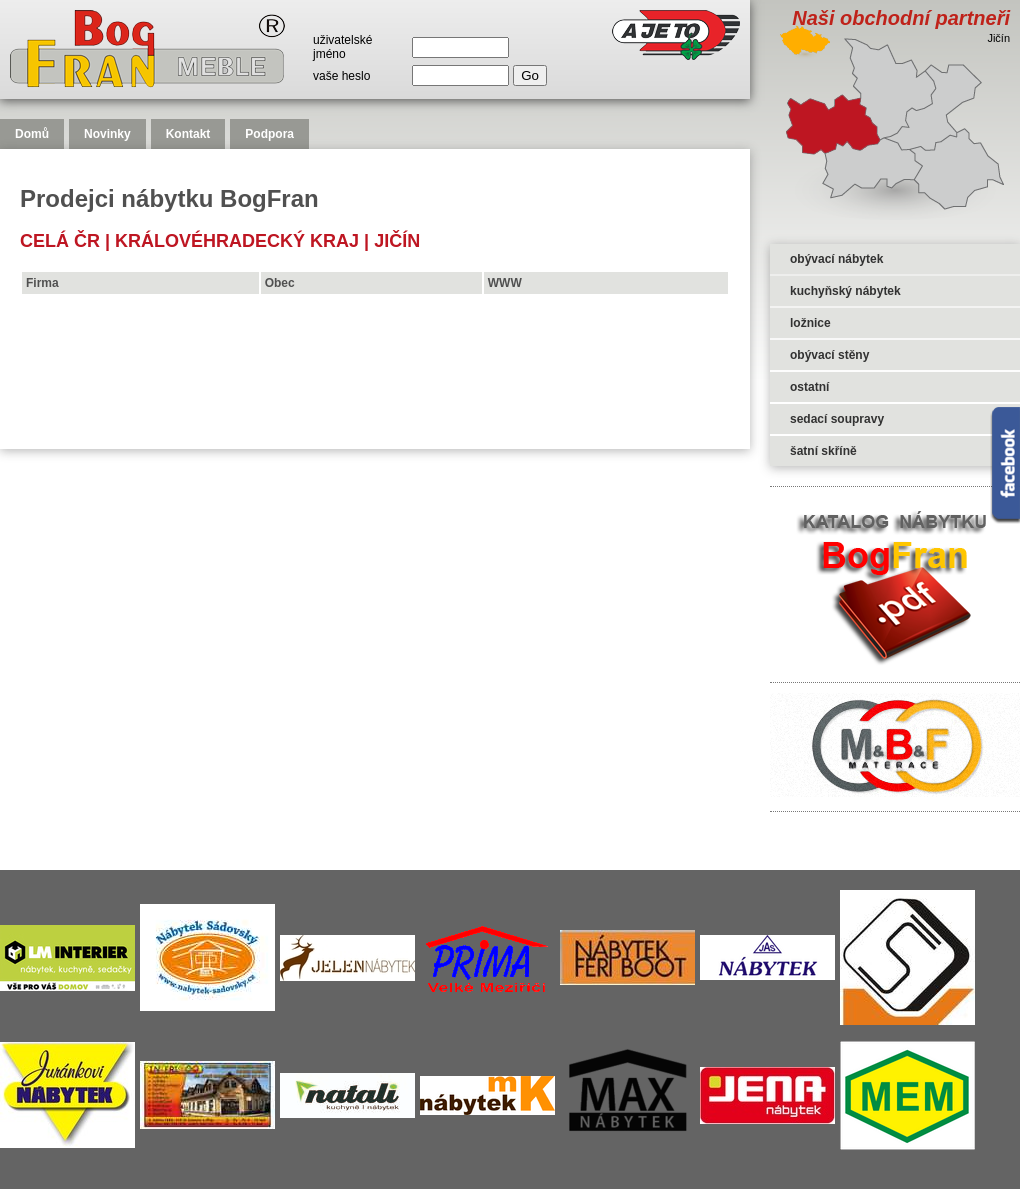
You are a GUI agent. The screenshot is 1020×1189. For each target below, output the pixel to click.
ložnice (810, 323)
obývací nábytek (836, 259)
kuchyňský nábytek (845, 291)
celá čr (60, 241)
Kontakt (188, 134)
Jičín (397, 241)
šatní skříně (823, 451)
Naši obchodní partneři (901, 18)
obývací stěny (829, 355)
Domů (32, 134)
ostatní (809, 387)
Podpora (269, 134)
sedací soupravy (837, 419)
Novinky (107, 134)
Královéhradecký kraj (237, 241)
